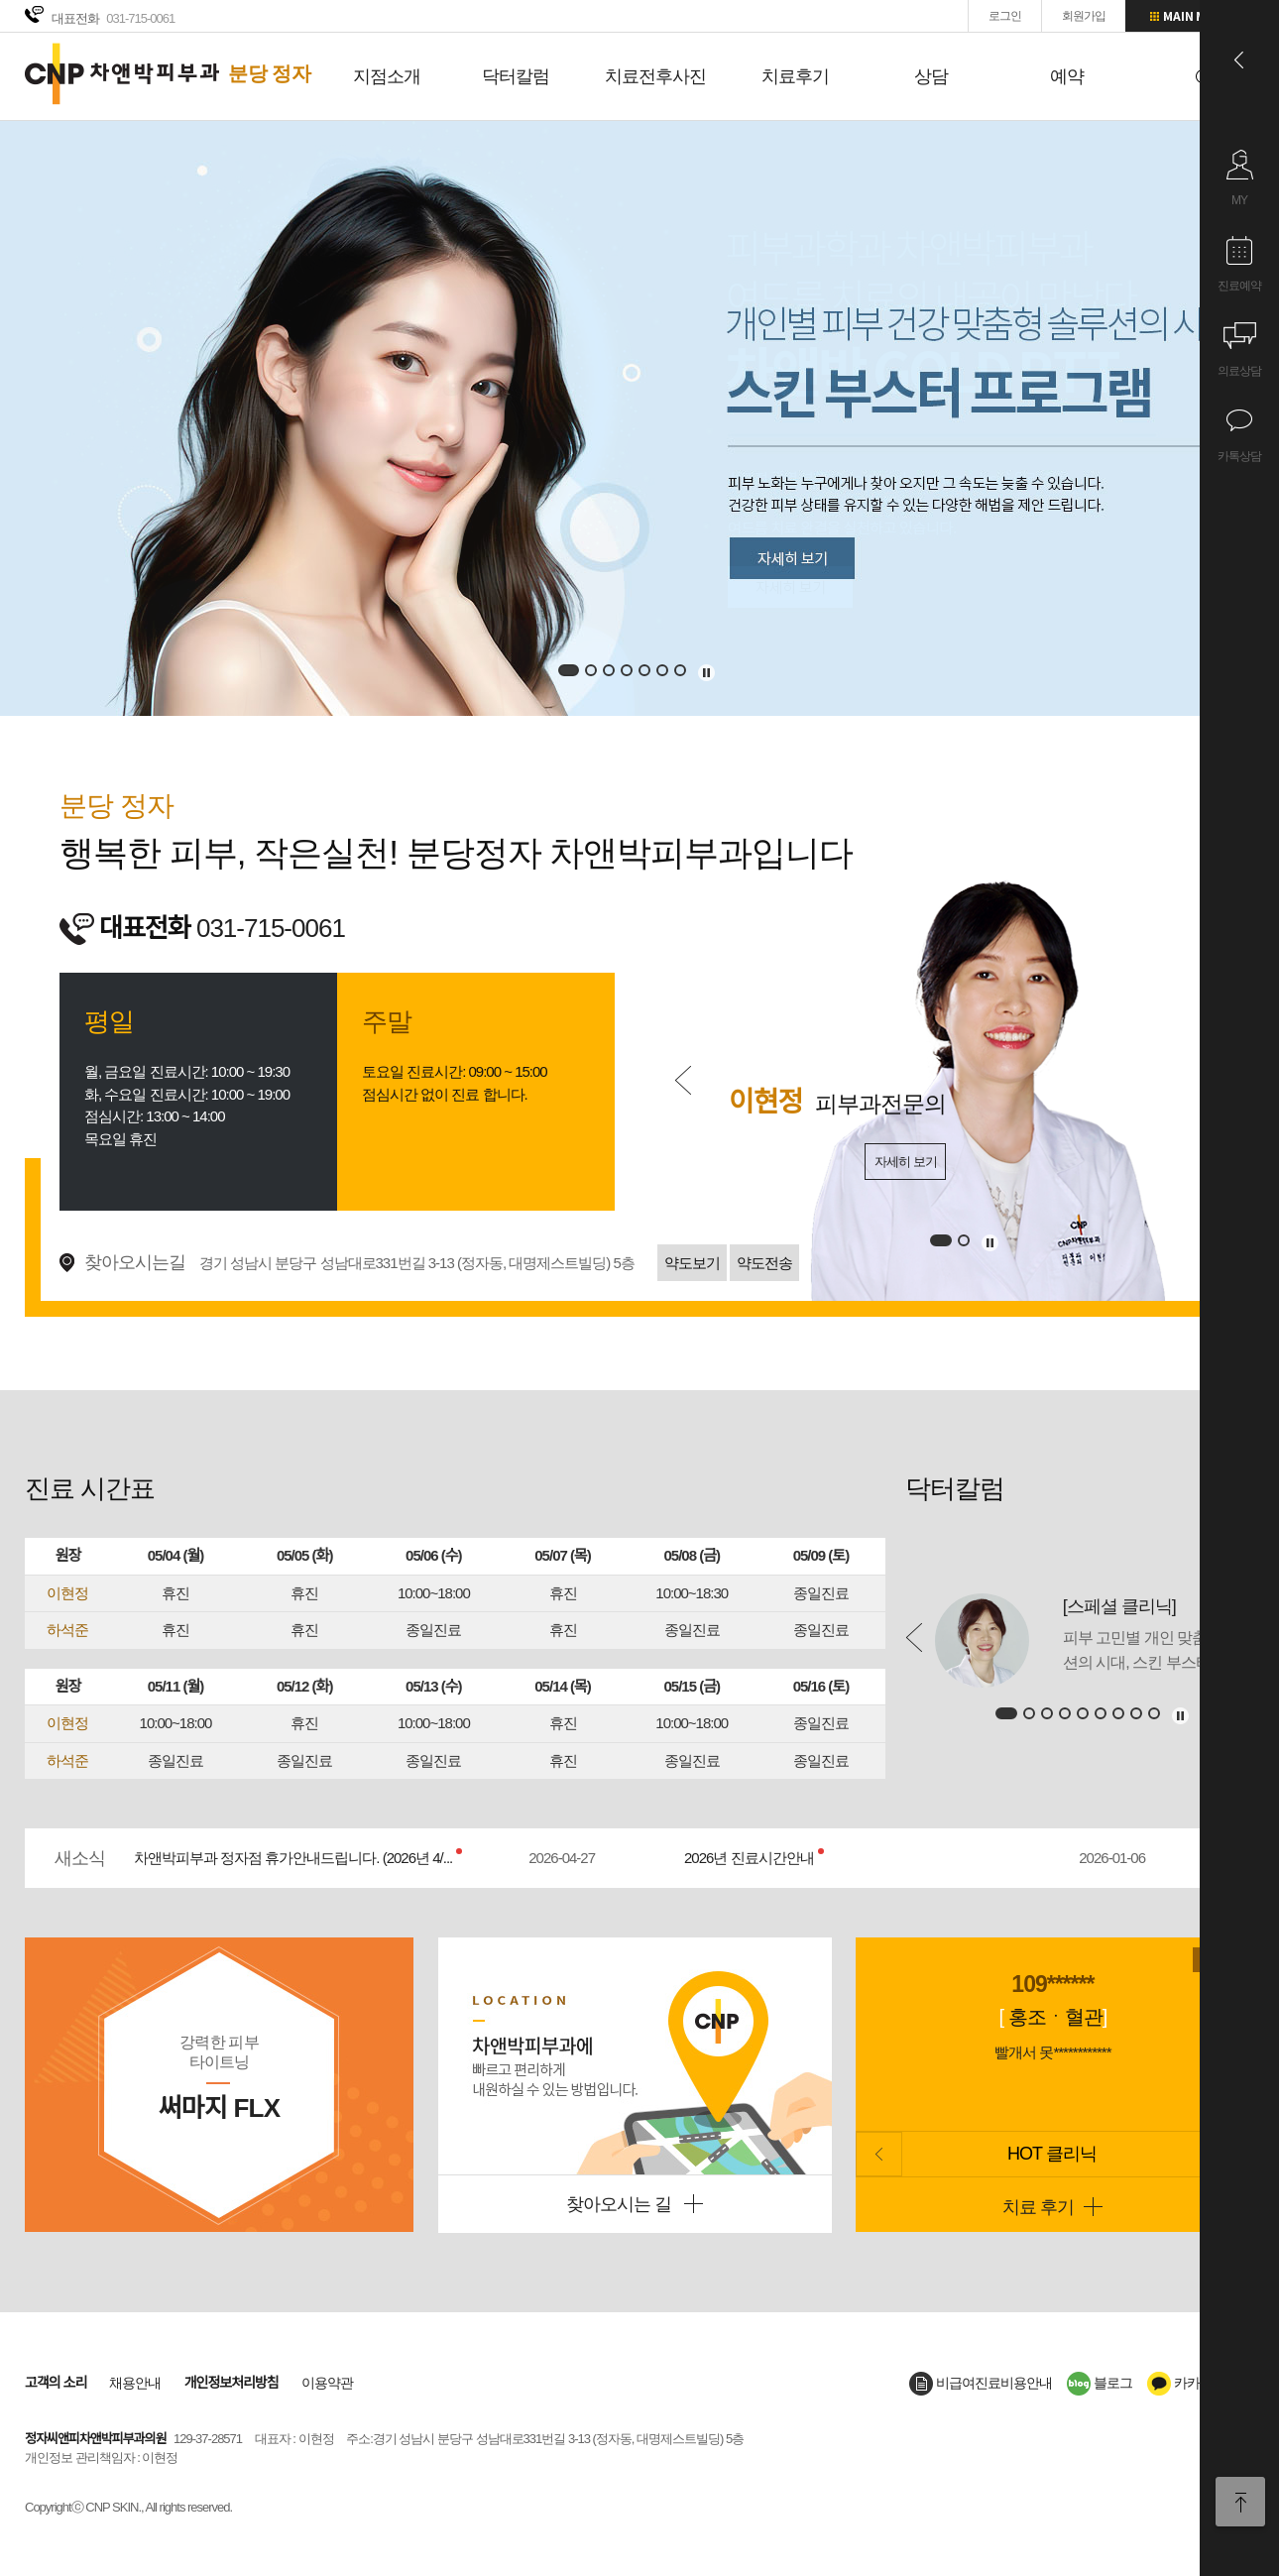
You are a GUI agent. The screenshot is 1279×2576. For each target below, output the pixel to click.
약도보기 (692, 1262)
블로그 (1099, 2383)
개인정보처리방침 (231, 2383)
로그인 (1004, 16)
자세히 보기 (905, 1161)
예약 (1067, 76)
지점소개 (386, 76)
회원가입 (1083, 16)
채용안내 (135, 2383)
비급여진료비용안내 (980, 2383)
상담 (931, 76)
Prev (683, 1080)
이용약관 (327, 2383)
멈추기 (707, 672)
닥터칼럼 (515, 76)
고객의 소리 (55, 2383)
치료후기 (795, 76)
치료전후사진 (655, 76)
